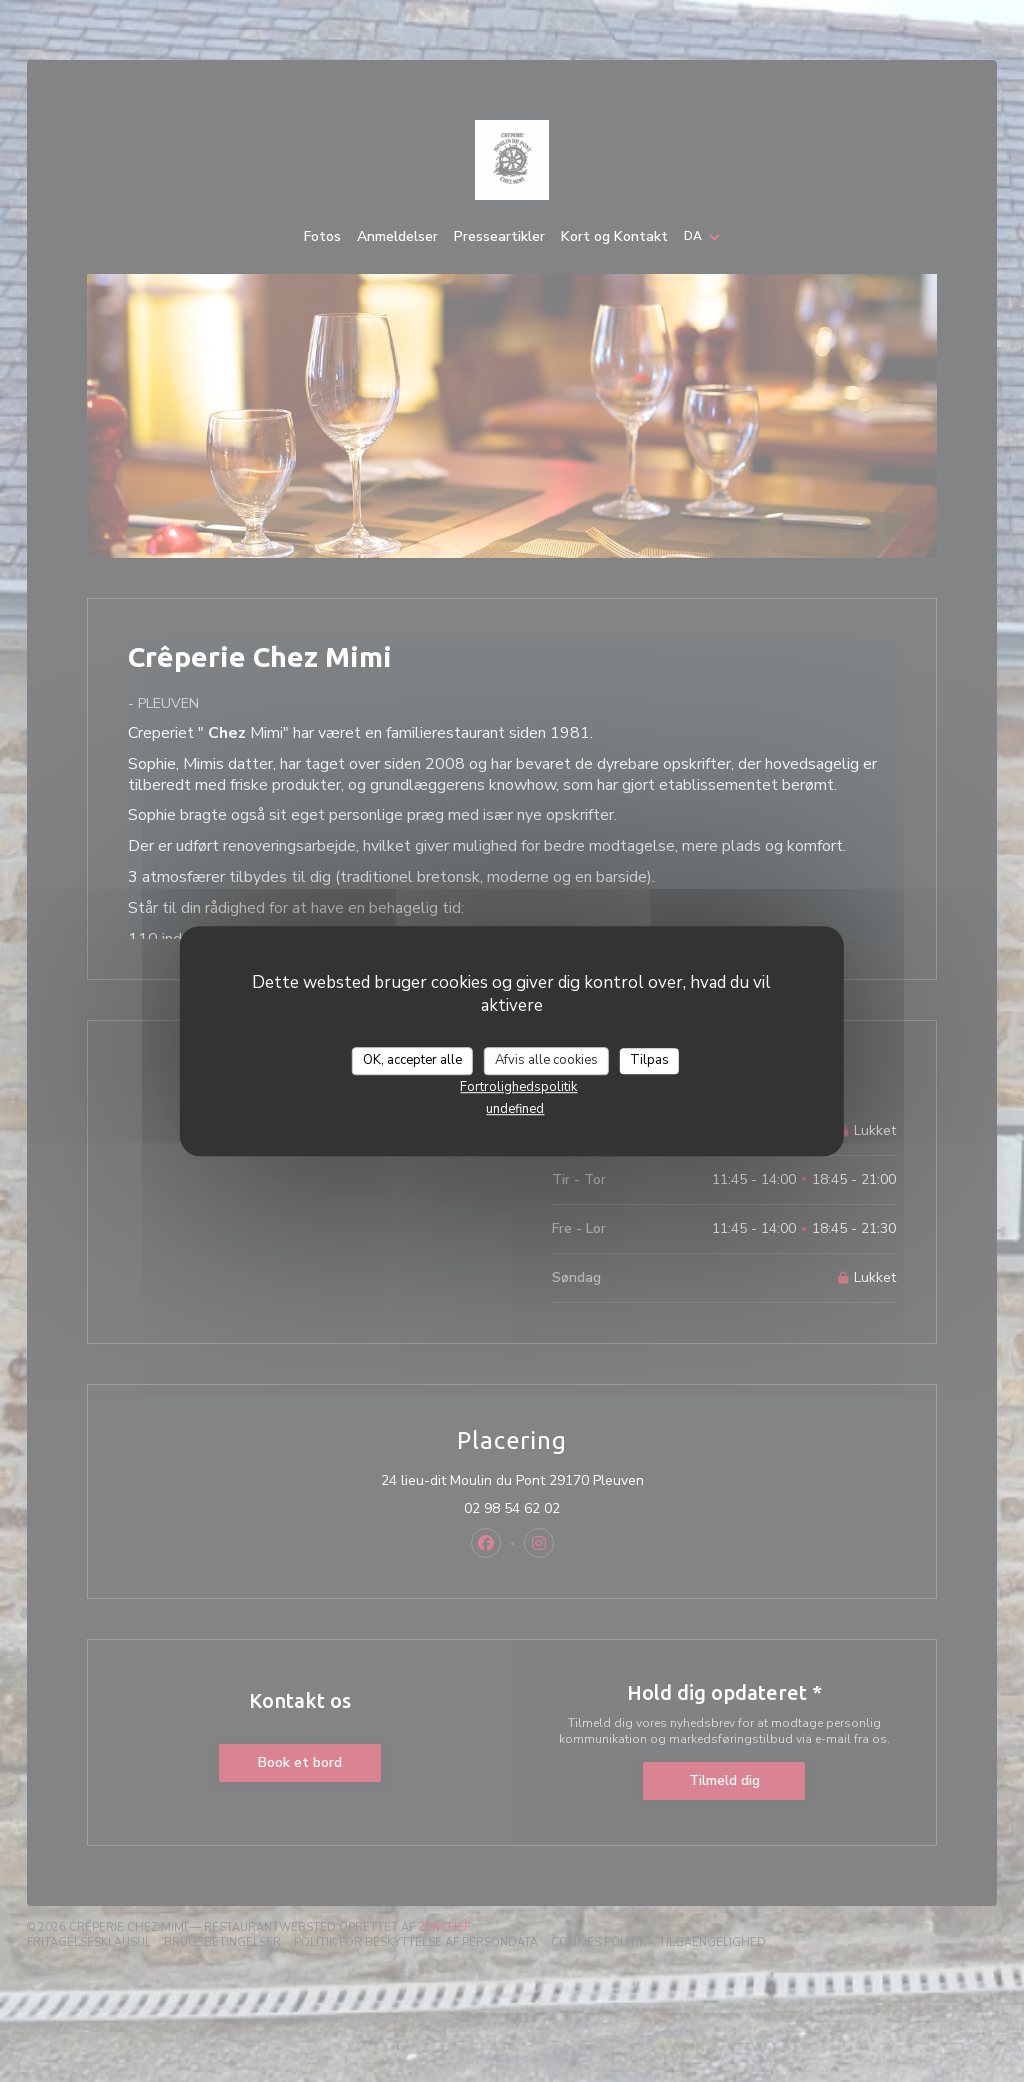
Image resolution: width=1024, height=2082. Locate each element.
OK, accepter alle (412, 1060)
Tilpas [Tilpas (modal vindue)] (649, 1060)
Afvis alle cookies (546, 1060)
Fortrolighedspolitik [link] (518, 1087)
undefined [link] (515, 1109)
